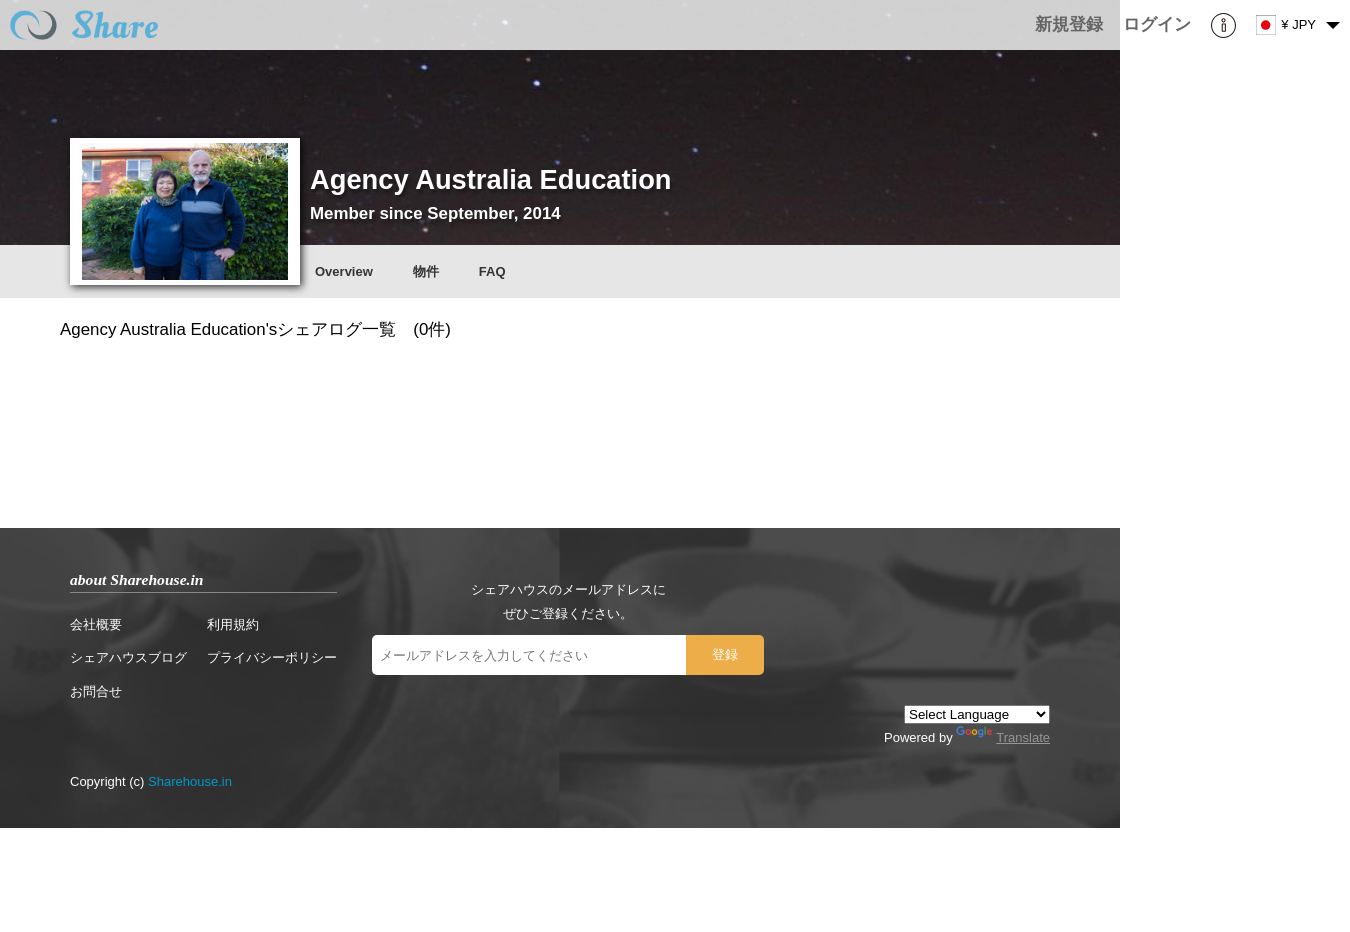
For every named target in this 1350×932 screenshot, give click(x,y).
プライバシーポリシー (272, 657)
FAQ (492, 271)
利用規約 (233, 624)
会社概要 (96, 624)
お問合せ (96, 691)
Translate (1003, 737)
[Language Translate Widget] (977, 714)
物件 (426, 271)
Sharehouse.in (190, 781)
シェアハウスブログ (128, 657)
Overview (344, 271)
